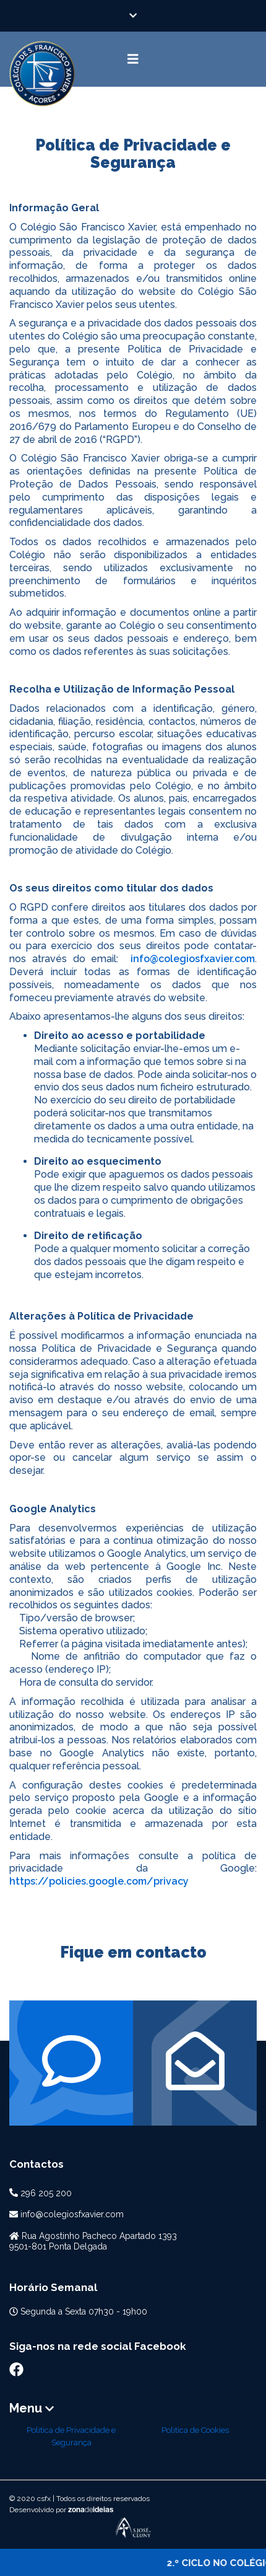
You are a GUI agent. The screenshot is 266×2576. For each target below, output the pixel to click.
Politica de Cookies (195, 2430)
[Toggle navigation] (133, 59)
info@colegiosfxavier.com (193, 959)
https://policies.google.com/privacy (99, 1881)
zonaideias (90, 2510)
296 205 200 (46, 2193)
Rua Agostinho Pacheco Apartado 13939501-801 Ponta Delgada (93, 2241)
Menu (31, 2408)
